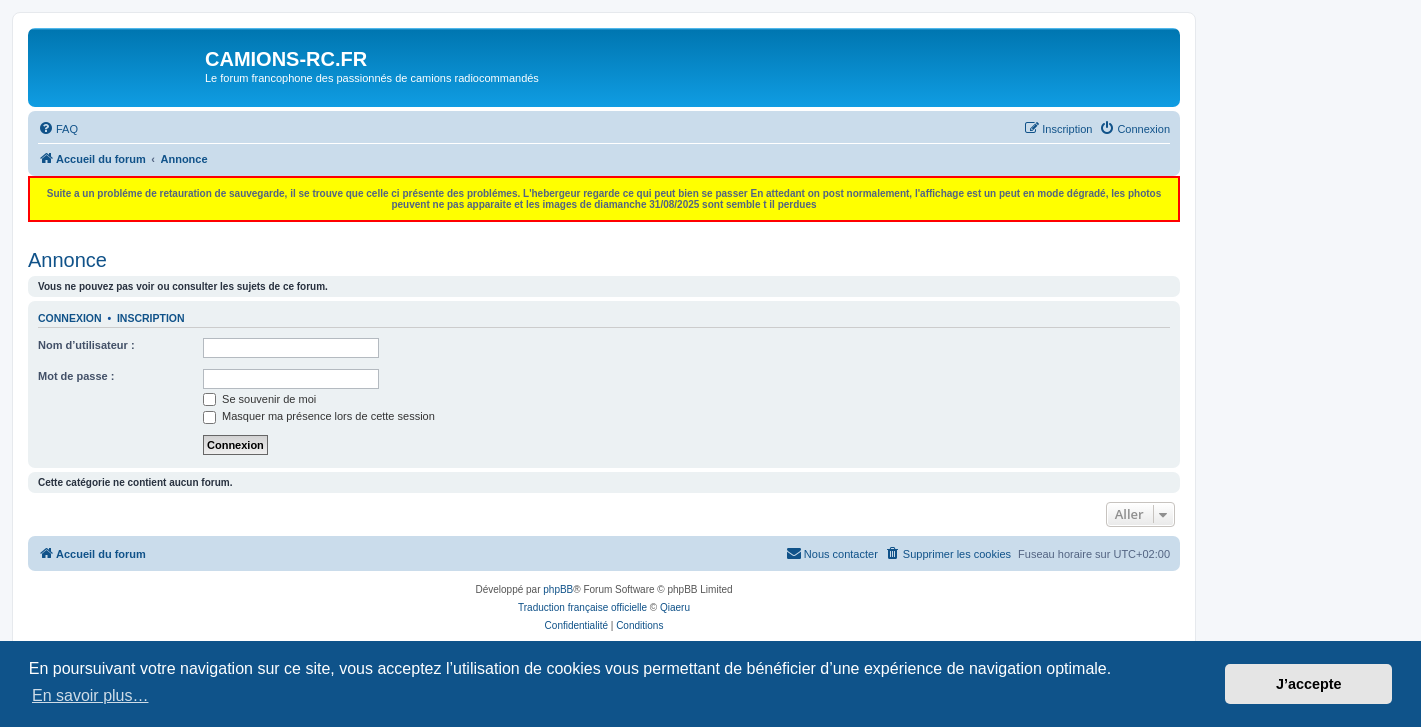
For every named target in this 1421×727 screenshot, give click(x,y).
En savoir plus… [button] (90, 695)
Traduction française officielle (582, 607)
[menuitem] (58, 129)
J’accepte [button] (1309, 684)
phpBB (558, 589)
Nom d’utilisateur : (86, 345)
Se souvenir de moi (259, 399)
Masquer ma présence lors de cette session (319, 416)
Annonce (67, 260)
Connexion (70, 318)
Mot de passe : (76, 376)
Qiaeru (675, 607)
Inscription (151, 318)
